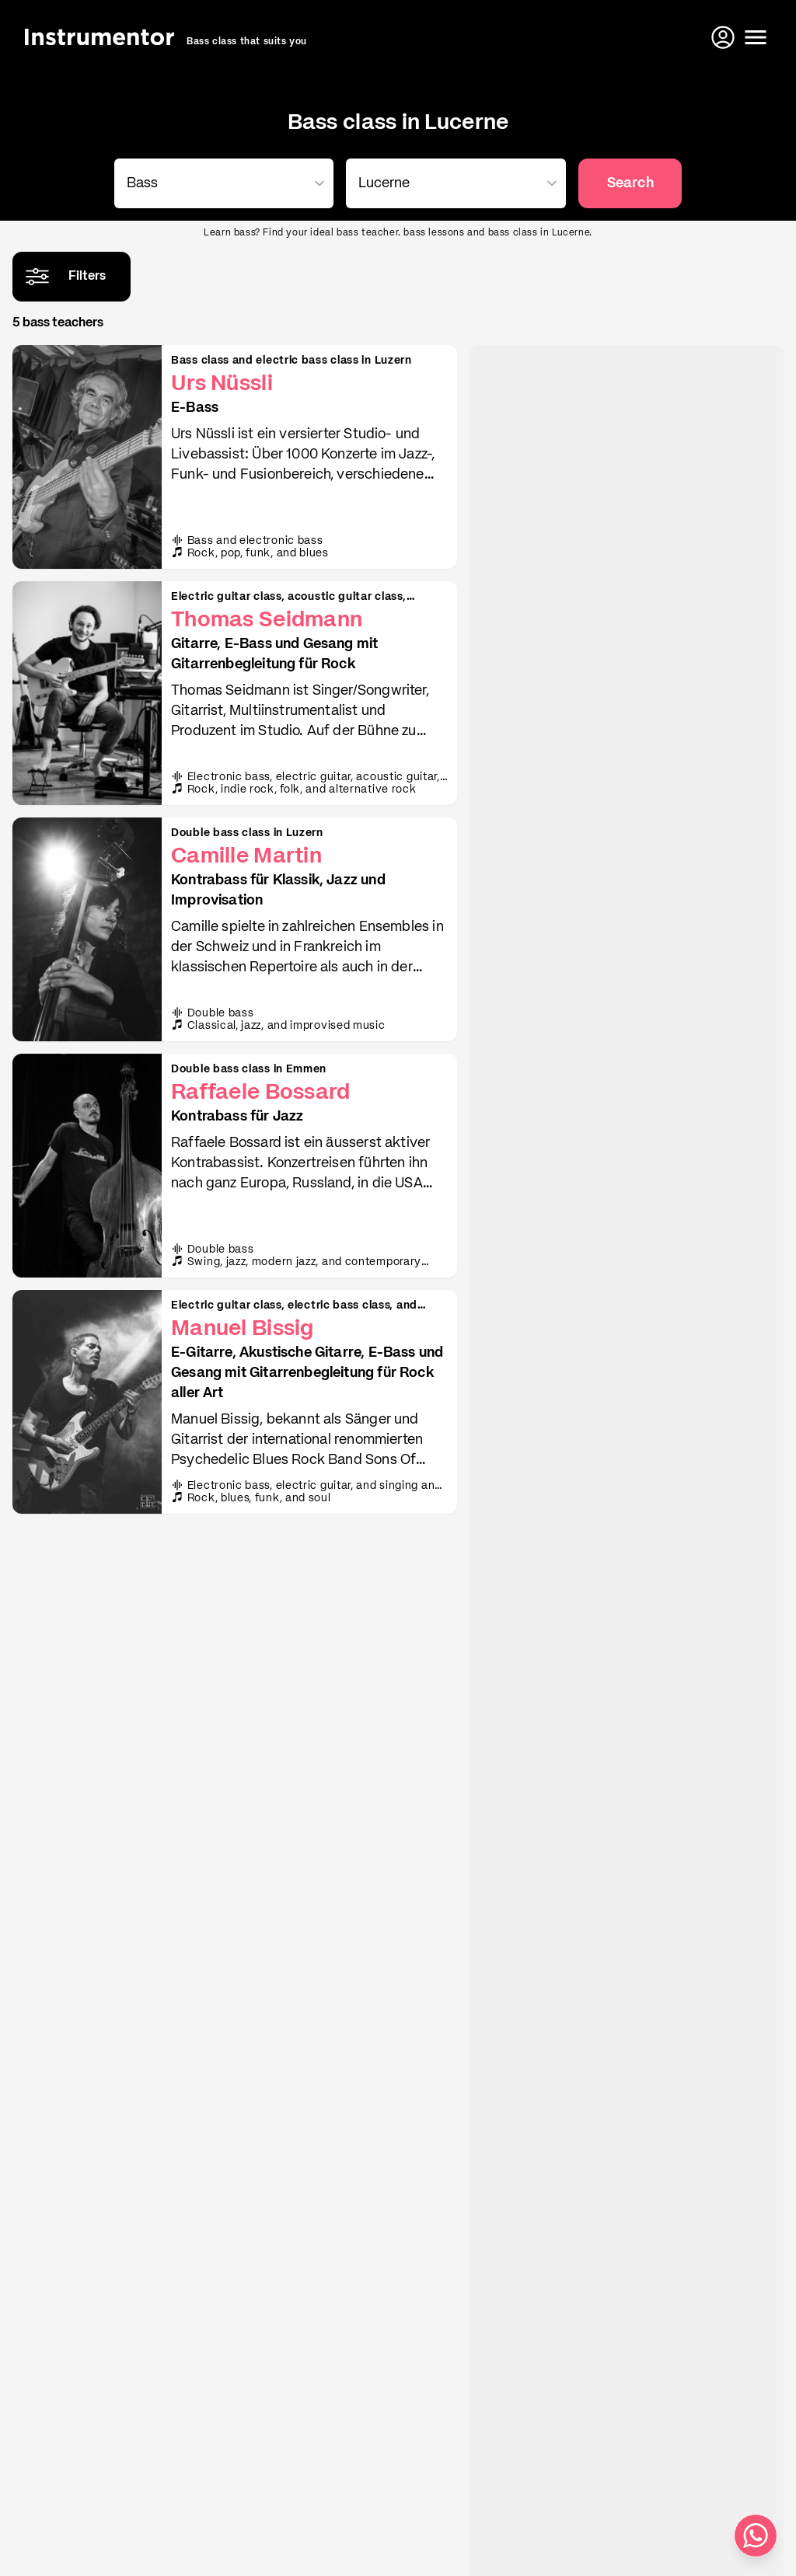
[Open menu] (755, 37)
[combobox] (221, 183)
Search (630, 183)
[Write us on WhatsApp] (755, 2535)
